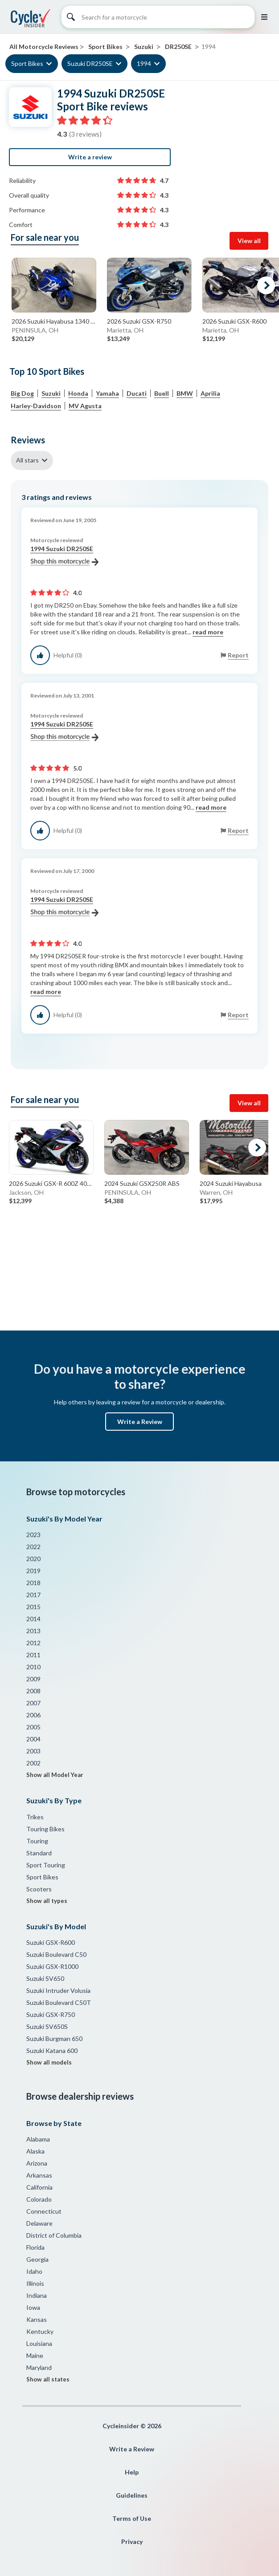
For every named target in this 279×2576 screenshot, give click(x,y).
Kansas (36, 2319)
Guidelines (132, 2495)
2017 (33, 1594)
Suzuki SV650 (45, 1978)
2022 (33, 1546)
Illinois (35, 2283)
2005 (33, 1727)
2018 (33, 1582)
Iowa (33, 2307)
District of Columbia (54, 2235)
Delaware (39, 2223)
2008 (33, 1691)
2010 (33, 1667)
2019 (33, 1570)
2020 (33, 1558)
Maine (34, 2355)
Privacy (132, 2541)
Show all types (46, 1900)
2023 (33, 1534)
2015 (33, 1607)
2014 (33, 1619)
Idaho (34, 2271)
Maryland (39, 2367)
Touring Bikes (45, 1829)
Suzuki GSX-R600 (50, 1942)
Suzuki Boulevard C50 (56, 1954)
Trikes (35, 1817)
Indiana (36, 2295)
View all (249, 240)
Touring (37, 1841)
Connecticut (44, 2211)
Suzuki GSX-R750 (50, 2014)
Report (238, 655)
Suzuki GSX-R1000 (52, 1966)
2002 (33, 1763)
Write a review (90, 157)
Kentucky (39, 2331)
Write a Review (139, 1421)
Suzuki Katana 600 (52, 2050)
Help (132, 2472)
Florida (35, 2247)
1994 (144, 63)
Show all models (49, 2062)
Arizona (36, 2163)
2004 (33, 1739)
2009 (33, 1679)
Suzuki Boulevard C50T (58, 2002)
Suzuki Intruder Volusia (58, 1990)
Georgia (37, 2259)
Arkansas (39, 2175)
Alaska (35, 2151)
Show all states (48, 2379)
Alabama (38, 2139)
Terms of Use (131, 2518)
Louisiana (39, 2343)
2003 (33, 1751)
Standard (39, 1853)
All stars (27, 460)
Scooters (39, 1889)
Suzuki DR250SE (90, 63)
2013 (33, 1631)
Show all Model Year (54, 1774)
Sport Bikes (27, 63)
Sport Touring (45, 1865)
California (39, 2187)
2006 (33, 1715)
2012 (33, 1643)
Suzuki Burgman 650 (54, 2038)
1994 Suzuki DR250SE (64, 555)
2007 (33, 1703)
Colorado (39, 2199)
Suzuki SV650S (47, 2026)
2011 (33, 1655)
